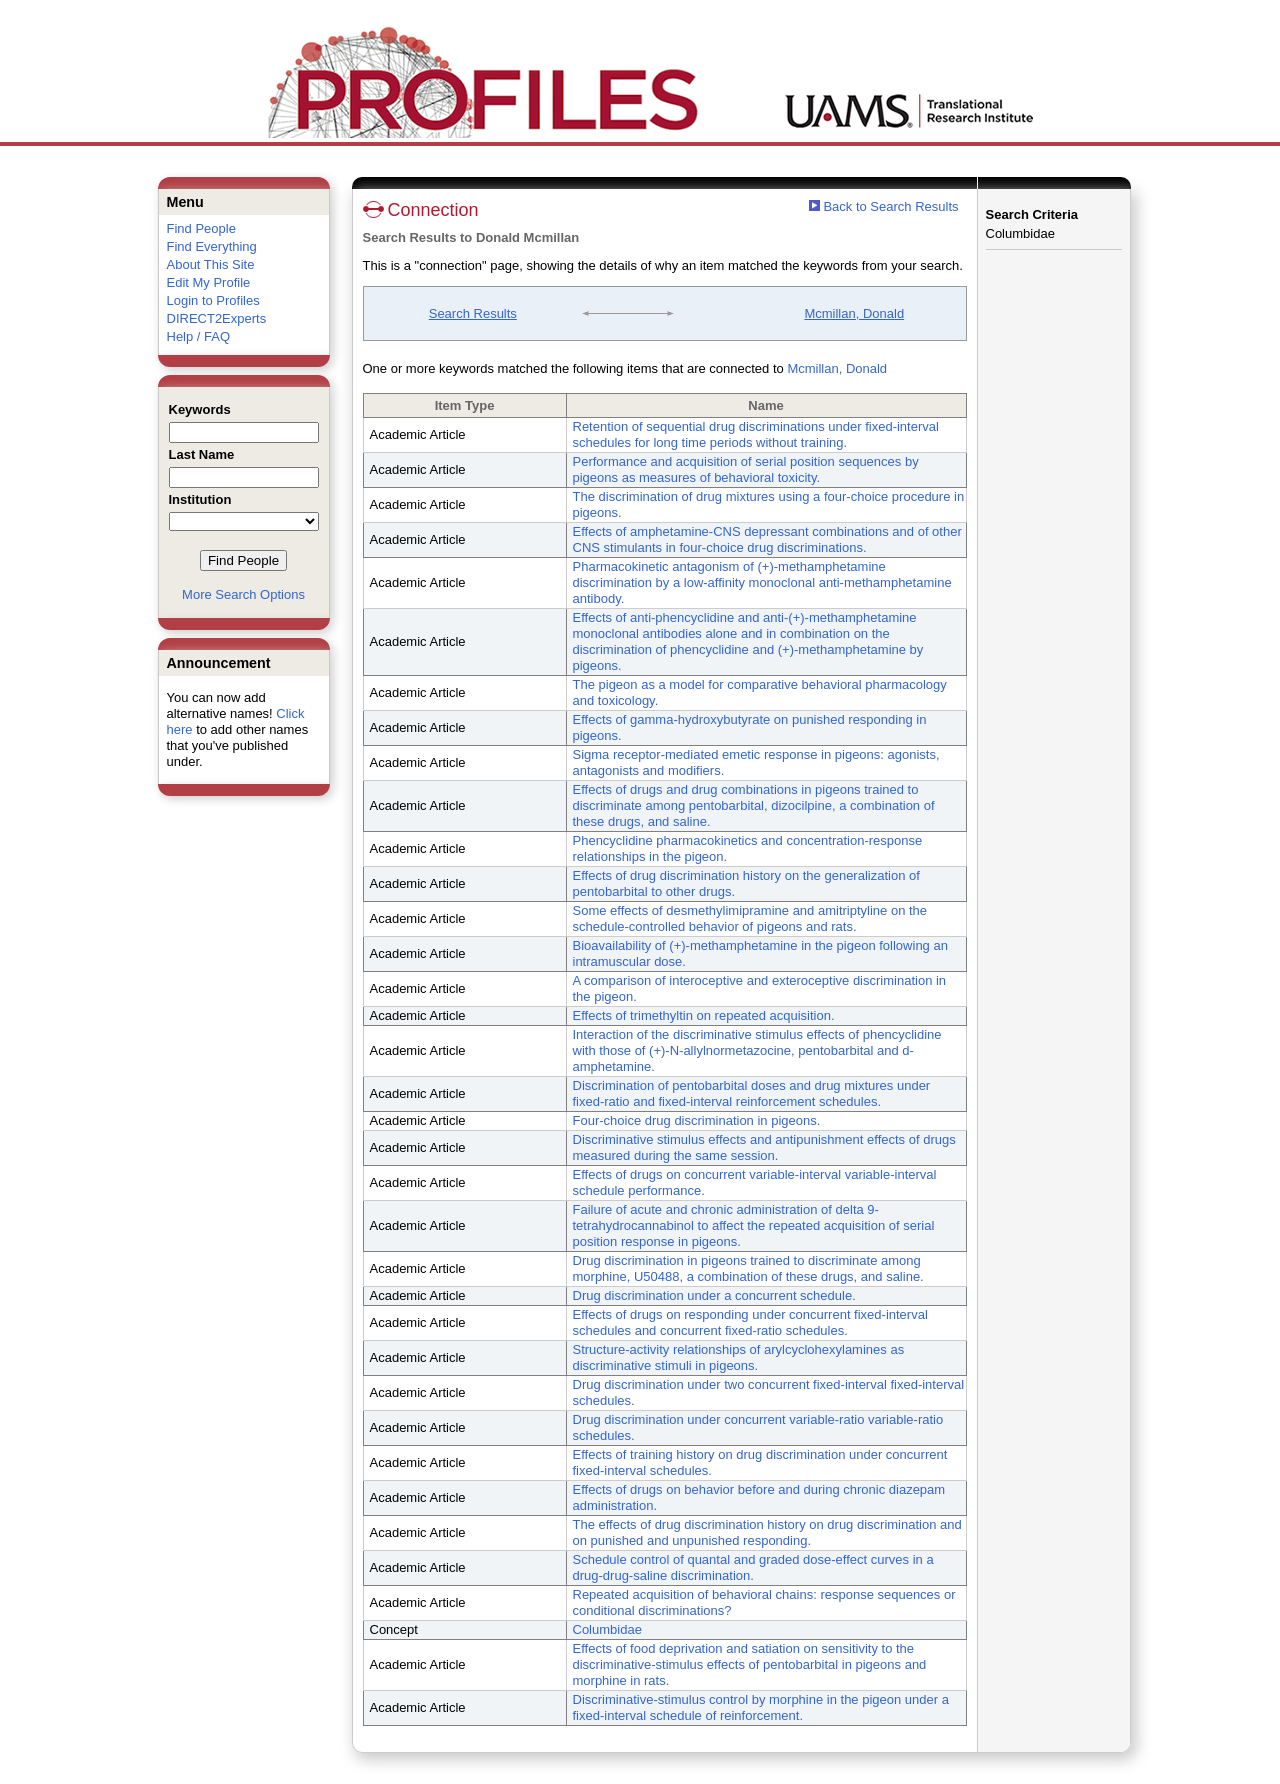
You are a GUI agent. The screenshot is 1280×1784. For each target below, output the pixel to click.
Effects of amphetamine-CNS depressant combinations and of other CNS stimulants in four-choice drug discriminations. (767, 539)
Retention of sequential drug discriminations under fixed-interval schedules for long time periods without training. (756, 434)
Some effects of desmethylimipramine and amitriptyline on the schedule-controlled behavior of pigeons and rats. (750, 918)
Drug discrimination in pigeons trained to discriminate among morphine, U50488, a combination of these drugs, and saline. (748, 1268)
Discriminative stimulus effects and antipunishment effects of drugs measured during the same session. (764, 1147)
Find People (201, 228)
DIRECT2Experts (217, 318)
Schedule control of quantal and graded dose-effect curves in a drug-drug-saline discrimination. (753, 1567)
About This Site (211, 264)
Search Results (473, 313)
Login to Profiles (213, 300)
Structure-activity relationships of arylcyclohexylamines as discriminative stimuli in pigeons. (739, 1357)
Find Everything (212, 246)
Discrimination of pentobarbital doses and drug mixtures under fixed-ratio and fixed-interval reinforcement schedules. (752, 1093)
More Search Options (243, 594)
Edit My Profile (209, 282)
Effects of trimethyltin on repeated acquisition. (704, 1015)
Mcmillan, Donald (854, 313)
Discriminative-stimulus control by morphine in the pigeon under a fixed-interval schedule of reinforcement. (761, 1707)
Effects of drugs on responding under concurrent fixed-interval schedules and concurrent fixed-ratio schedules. (750, 1322)
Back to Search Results (884, 206)
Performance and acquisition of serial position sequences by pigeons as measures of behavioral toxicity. (746, 469)
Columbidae (607, 1629)
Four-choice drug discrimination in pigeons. (697, 1120)
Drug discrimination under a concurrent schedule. (714, 1295)
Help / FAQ (199, 336)
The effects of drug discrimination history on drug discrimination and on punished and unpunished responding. (767, 1532)
